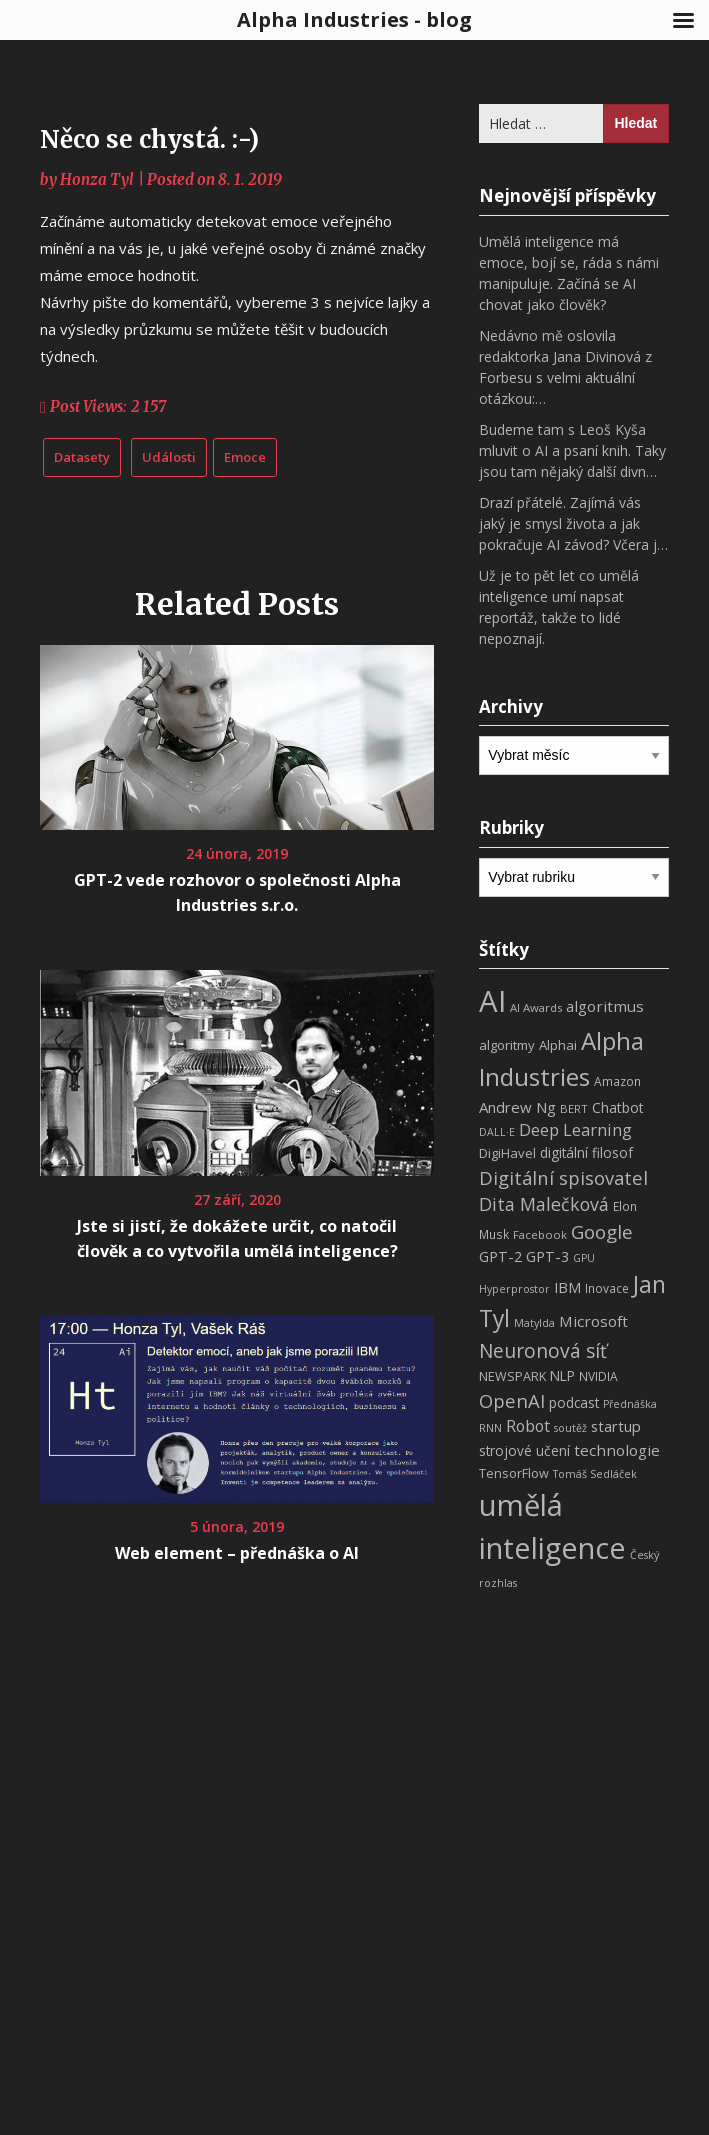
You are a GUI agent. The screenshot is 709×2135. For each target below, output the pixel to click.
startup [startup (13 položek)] (616, 1426)
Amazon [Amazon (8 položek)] (617, 1081)
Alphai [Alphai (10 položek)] (558, 1045)
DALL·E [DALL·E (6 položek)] (497, 1132)
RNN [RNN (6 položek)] (490, 1428)
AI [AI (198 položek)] (492, 1001)
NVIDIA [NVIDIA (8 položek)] (598, 1376)
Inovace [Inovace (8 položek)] (607, 1288)
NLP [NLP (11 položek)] (562, 1375)
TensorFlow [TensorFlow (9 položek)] (514, 1473)
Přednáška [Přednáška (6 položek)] (630, 1404)
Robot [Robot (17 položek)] (528, 1426)
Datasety (82, 457)
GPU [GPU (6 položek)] (584, 1258)
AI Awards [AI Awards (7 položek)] (536, 1007)
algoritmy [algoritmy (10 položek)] (507, 1045)
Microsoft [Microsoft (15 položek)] (593, 1321)
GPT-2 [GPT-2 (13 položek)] (500, 1256)
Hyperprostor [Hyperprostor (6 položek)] (514, 1289)
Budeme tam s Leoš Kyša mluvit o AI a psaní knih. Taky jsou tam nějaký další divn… (572, 450)
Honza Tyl (97, 179)
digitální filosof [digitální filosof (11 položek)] (586, 1152)
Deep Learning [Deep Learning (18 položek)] (575, 1130)
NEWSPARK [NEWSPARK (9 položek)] (512, 1376)
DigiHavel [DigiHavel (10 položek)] (507, 1153)
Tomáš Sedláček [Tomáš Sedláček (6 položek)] (595, 1474)
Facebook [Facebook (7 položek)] (540, 1234)
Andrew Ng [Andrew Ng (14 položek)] (517, 1107)
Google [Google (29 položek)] (602, 1231)
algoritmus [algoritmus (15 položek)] (605, 1006)
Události (169, 457)
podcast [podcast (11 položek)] (574, 1402)
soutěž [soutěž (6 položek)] (570, 1428)
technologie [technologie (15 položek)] (617, 1450)
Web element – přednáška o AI (237, 1553)
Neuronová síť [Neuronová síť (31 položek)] (543, 1351)
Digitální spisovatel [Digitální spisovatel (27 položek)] (563, 1177)
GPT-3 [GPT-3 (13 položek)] (547, 1256)
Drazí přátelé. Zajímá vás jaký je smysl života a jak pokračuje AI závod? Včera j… (573, 523)
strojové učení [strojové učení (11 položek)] (524, 1450)
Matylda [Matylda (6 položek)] (534, 1323)
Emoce (245, 457)
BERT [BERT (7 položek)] (574, 1108)
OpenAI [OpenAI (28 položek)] (512, 1400)
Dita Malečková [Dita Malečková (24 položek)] (544, 1204)
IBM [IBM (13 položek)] (567, 1287)
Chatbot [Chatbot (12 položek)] (618, 1107)
